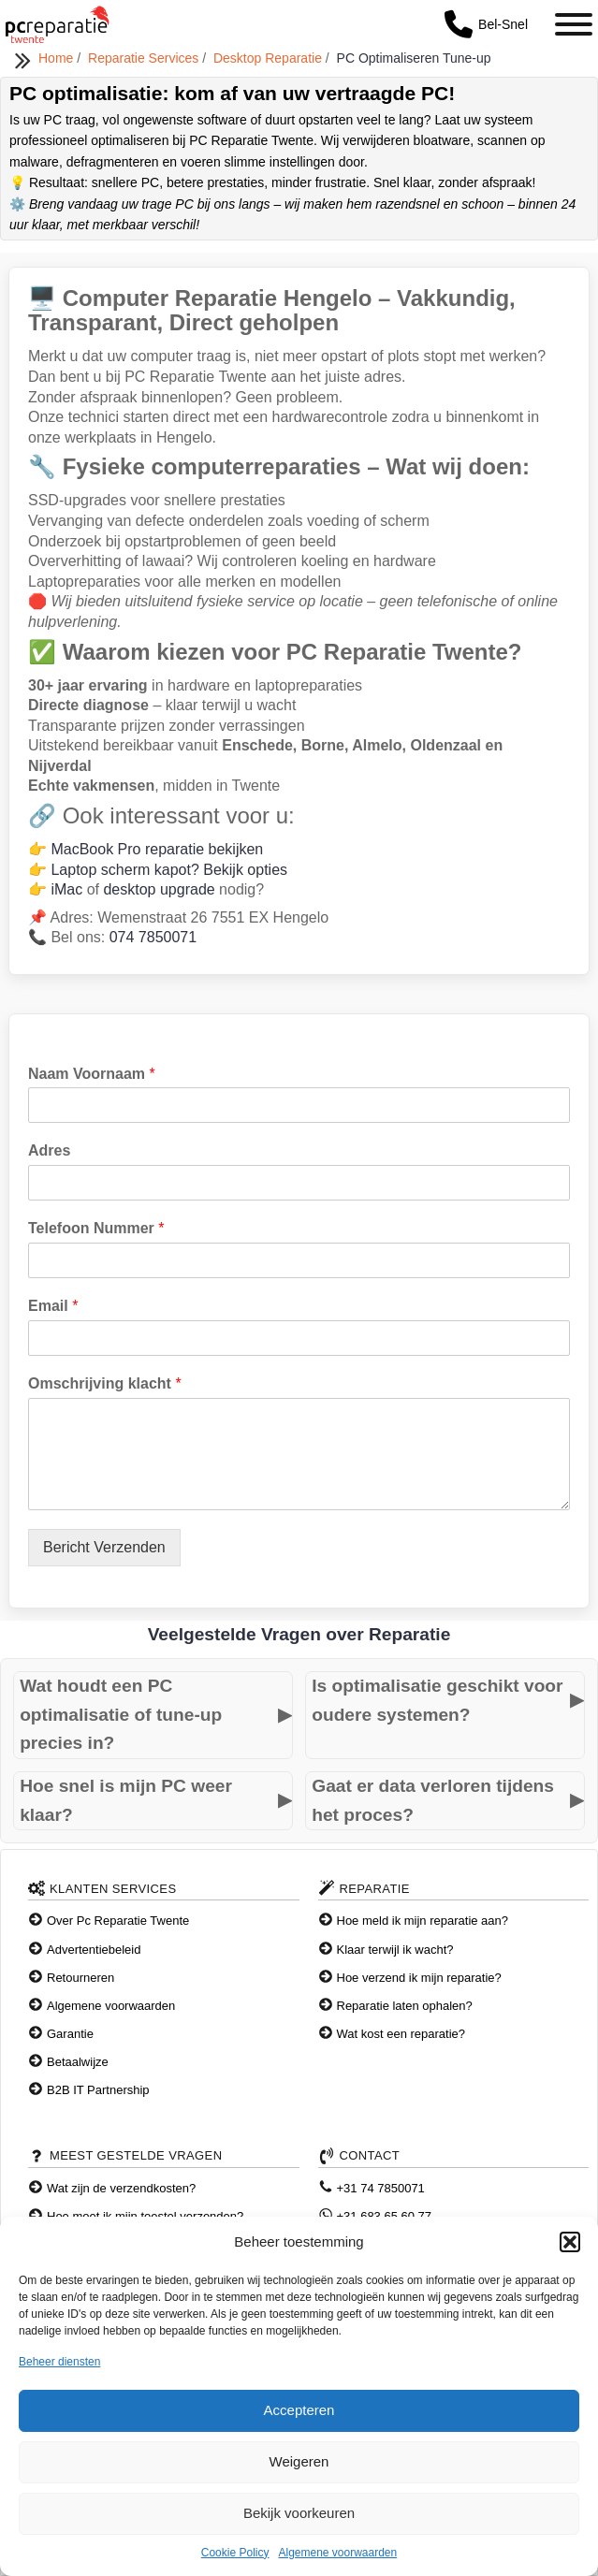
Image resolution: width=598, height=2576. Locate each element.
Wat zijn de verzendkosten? (121, 2188)
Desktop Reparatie (269, 58)
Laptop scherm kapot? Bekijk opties (169, 870)
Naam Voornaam (91, 1074)
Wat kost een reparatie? (401, 2034)
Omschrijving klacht (105, 1383)
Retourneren (80, 1978)
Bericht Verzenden (104, 1547)
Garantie (70, 2034)
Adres (49, 1150)
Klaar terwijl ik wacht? (395, 1950)
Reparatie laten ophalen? (405, 2006)
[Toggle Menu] (573, 24)
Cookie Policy (235, 2552)
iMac (66, 889)
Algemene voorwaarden (337, 2552)
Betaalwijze (78, 2062)
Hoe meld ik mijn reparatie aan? (423, 1921)
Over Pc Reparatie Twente (118, 1921)
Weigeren (299, 2461)
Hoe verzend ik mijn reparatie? (419, 1978)
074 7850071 (153, 937)
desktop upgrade (158, 889)
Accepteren (299, 2410)
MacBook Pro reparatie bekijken (157, 849)
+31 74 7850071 (381, 2188)
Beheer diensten (59, 2361)
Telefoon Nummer (96, 1228)
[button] (570, 2242)
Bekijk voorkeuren (299, 2513)
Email (53, 1306)
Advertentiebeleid (93, 1950)
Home (57, 58)
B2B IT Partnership (98, 2090)
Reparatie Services (145, 58)
